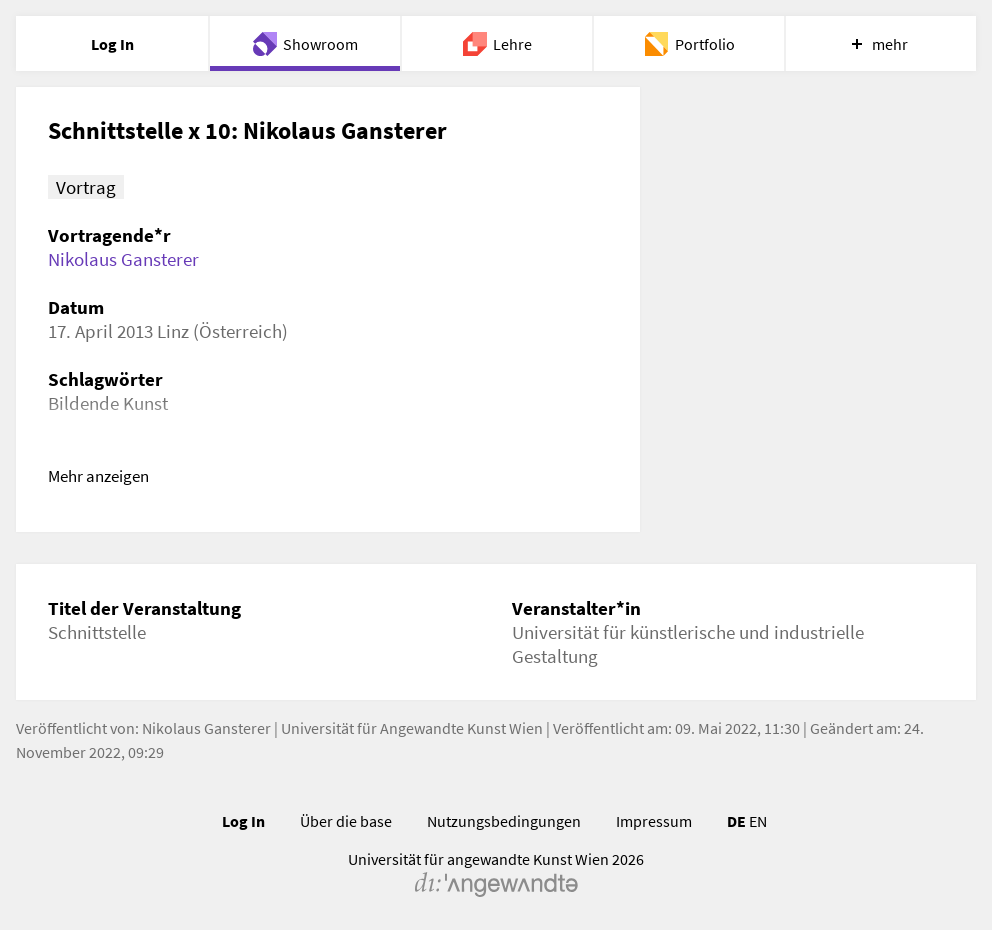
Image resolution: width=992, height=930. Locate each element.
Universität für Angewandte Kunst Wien (412, 728)
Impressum (654, 821)
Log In (243, 821)
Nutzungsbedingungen (504, 821)
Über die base (346, 821)
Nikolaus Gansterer (123, 259)
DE (736, 821)
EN (758, 821)
